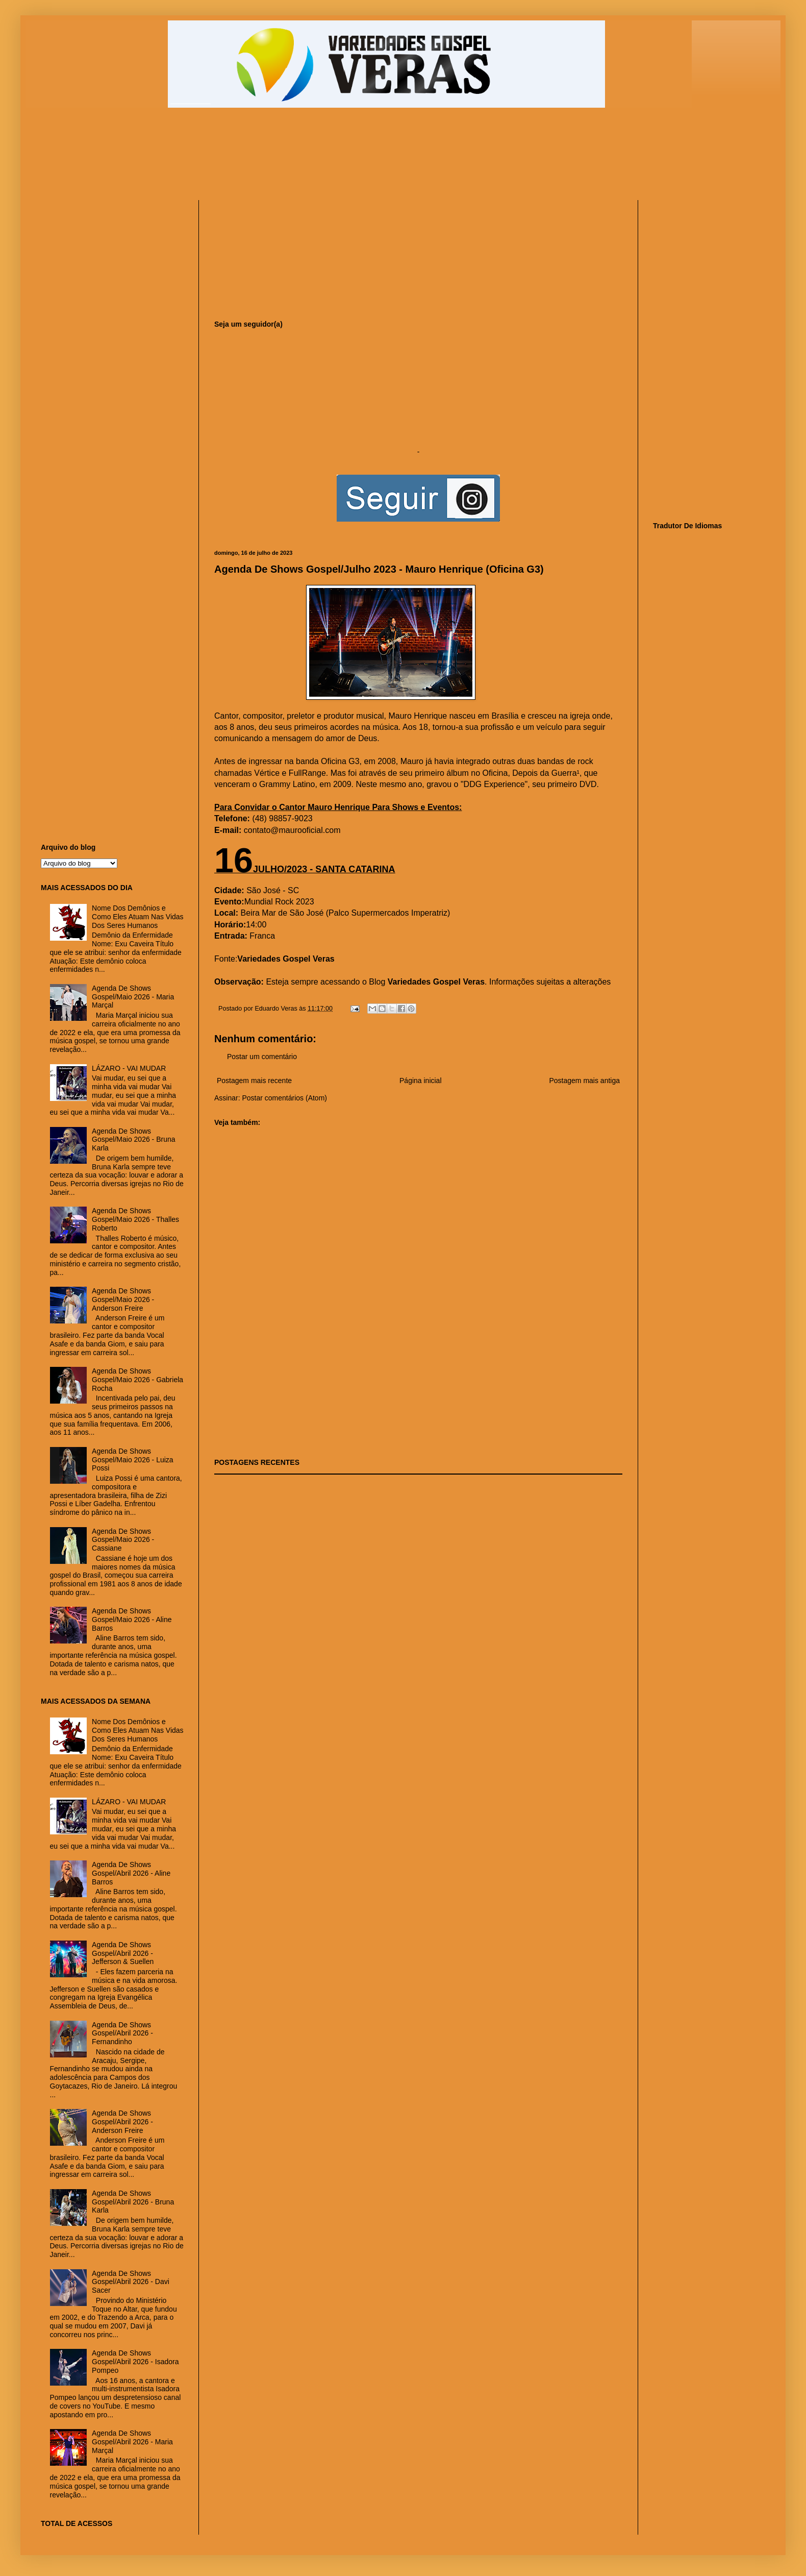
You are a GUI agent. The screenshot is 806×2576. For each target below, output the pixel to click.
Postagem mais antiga (584, 1080)
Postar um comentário (262, 1056)
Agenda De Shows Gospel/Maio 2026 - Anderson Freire (123, 1299)
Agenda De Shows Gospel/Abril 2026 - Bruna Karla (133, 2202)
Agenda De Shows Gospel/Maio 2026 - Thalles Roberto (135, 1219)
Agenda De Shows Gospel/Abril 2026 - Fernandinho (122, 2033)
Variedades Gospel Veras (285, 958)
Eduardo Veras (277, 1008)
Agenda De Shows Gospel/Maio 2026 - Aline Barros (131, 1619)
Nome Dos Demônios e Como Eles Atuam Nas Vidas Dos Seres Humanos (138, 916)
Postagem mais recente (254, 1080)
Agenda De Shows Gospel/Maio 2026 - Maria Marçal (133, 997)
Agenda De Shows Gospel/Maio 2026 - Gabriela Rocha (137, 1379)
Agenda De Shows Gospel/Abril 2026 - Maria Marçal (132, 2442)
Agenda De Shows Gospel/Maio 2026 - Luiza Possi (132, 1460)
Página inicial (420, 1080)
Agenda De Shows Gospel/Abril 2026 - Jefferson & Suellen (123, 1953)
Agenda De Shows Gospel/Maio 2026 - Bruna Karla (133, 1139)
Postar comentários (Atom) (284, 1098)
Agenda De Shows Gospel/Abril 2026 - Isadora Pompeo (135, 2361)
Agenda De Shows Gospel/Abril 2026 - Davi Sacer (130, 2282)
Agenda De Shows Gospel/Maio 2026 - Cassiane (123, 1540)
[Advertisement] (288, 159)
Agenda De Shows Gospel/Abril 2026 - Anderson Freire (122, 2122)
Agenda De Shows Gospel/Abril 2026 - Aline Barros (131, 1873)
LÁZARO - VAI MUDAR (129, 1068)
